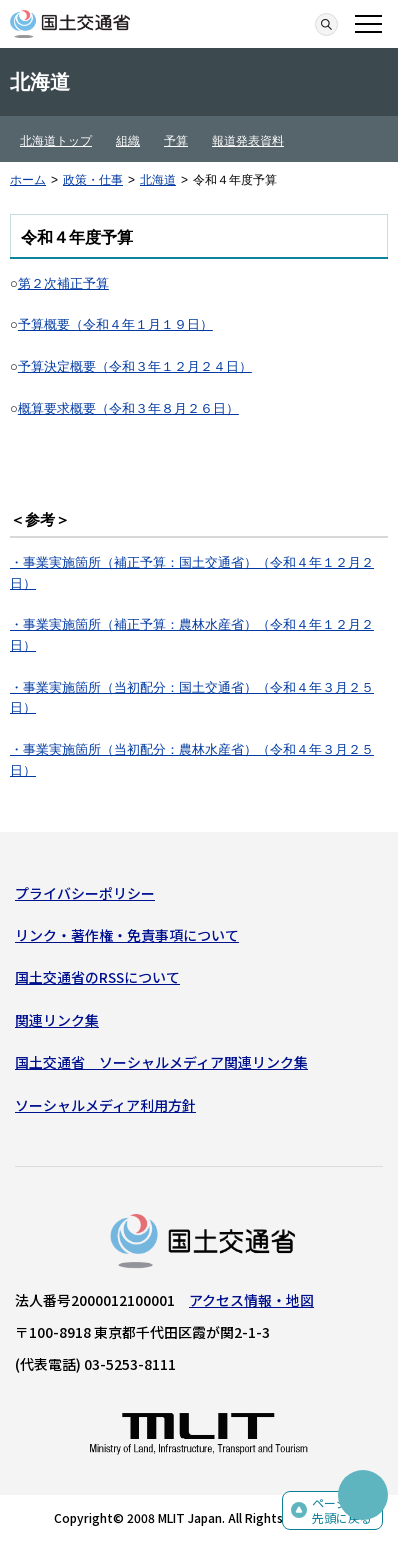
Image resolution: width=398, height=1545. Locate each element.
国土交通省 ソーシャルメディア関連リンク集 (161, 1062)
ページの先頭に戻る (342, 1510)
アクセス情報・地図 (251, 1300)
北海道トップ (56, 141)
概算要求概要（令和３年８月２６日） (128, 408)
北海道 (158, 180)
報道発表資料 (248, 141)
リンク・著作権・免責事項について (127, 935)
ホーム (28, 180)
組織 (128, 141)
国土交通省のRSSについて (97, 977)
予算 (176, 141)
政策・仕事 (93, 180)
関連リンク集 (57, 1020)
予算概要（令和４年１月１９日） (115, 324)
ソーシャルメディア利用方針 (105, 1105)
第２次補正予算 (63, 283)
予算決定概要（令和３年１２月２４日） (135, 366)
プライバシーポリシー (85, 893)
